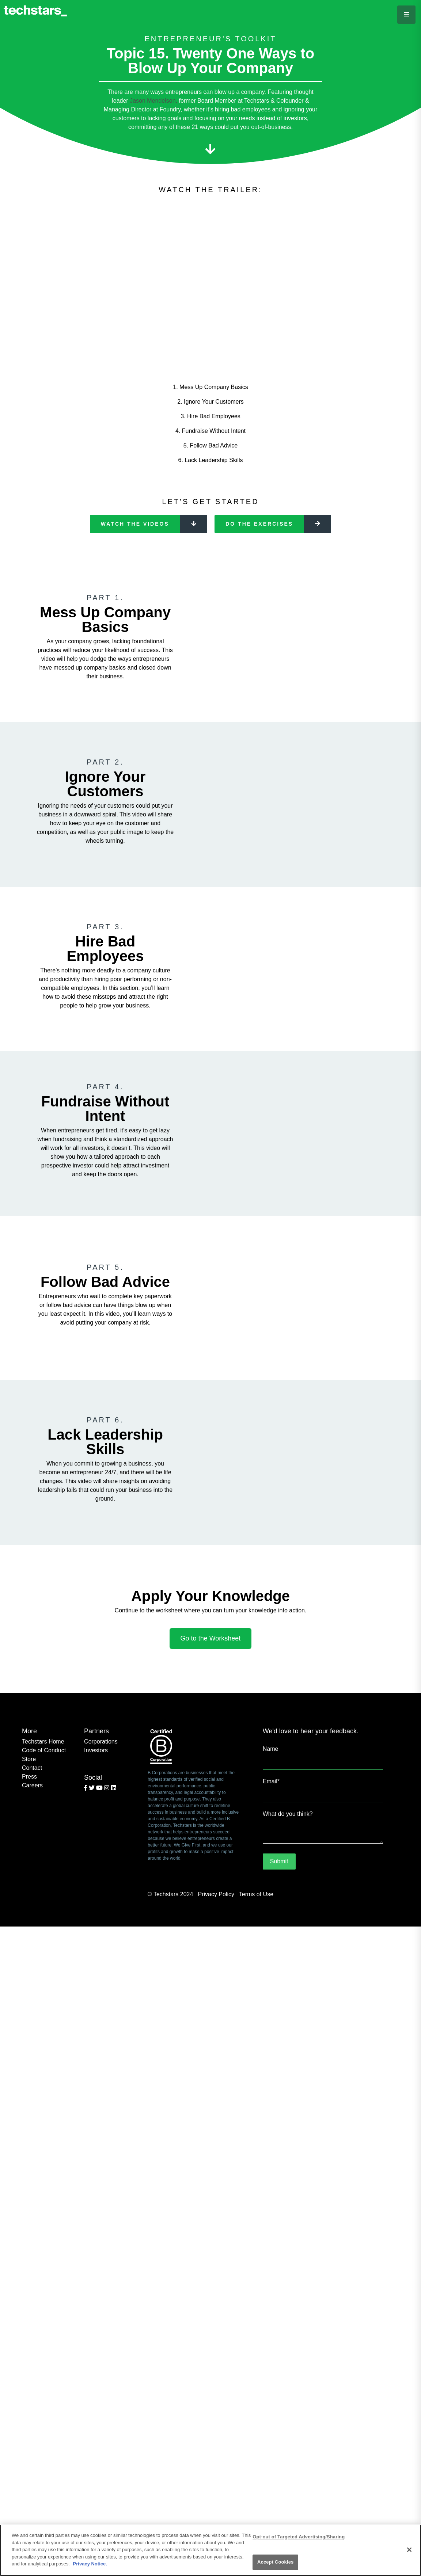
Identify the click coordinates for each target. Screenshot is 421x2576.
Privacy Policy (216, 1894)
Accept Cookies (275, 2562)
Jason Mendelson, (153, 101)
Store (29, 1759)
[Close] (409, 2550)
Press (29, 1776)
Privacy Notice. (90, 2564)
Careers (32, 1785)
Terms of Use (256, 1894)
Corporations (101, 1741)
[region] (210, 2550)
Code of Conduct (44, 1750)
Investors (96, 1750)
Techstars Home (43, 1741)
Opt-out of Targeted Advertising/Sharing (299, 2536)
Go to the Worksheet (211, 1638)
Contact (32, 1768)
